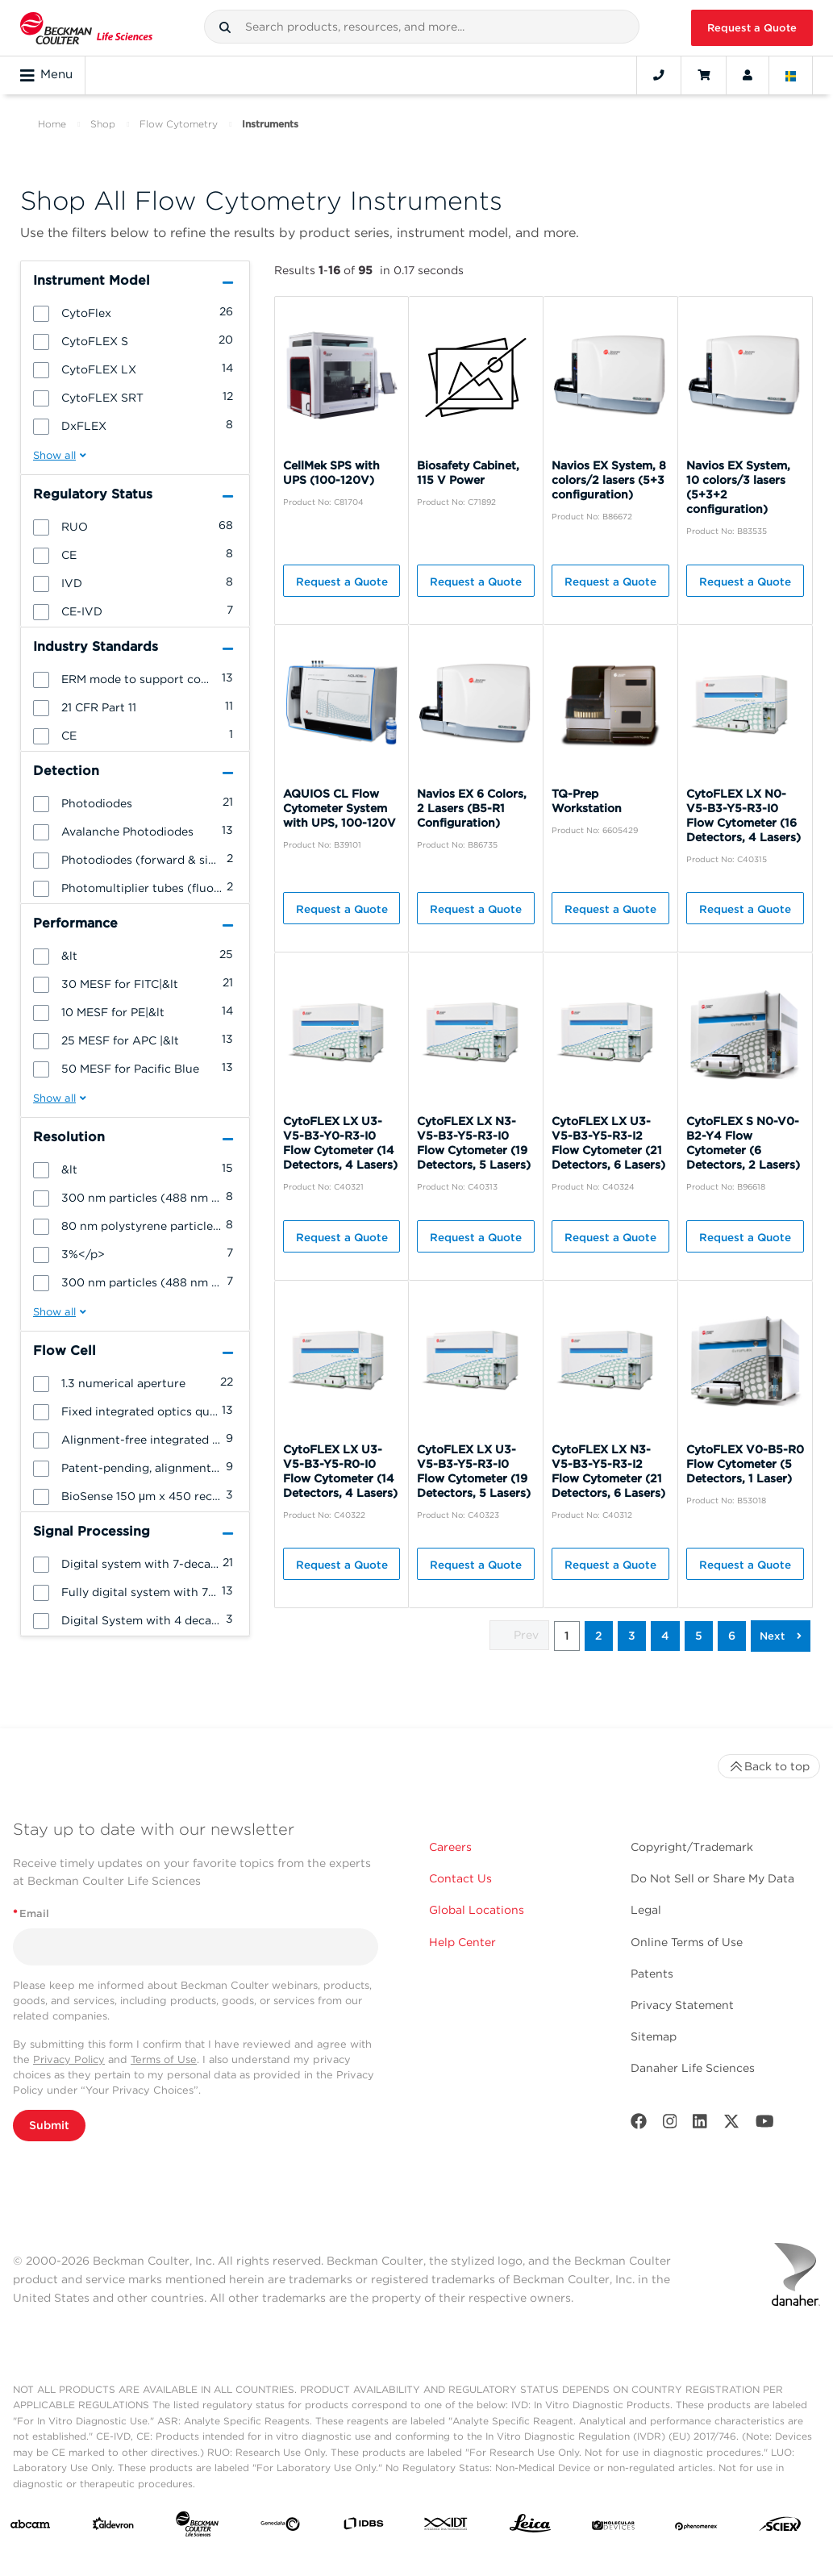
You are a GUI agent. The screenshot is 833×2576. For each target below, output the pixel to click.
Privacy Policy (69, 2059)
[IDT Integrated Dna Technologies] (446, 2527)
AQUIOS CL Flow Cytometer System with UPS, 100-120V (339, 808)
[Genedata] (280, 2527)
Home (52, 124)
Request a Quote (752, 28)
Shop (102, 124)
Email (31, 1913)
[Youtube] (765, 2124)
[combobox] (422, 26)
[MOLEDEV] (613, 2527)
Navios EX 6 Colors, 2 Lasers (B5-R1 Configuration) (472, 808)
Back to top (769, 1766)
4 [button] (665, 1635)
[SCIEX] (780, 2528)
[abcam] (30, 2527)
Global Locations (476, 1909)
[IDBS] (363, 2527)
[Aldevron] (113, 2527)
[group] (135, 312)
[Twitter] (731, 2124)
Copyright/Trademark (692, 1846)
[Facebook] (639, 2124)
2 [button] (598, 1635)
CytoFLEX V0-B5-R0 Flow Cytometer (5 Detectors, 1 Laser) (745, 1464)
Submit (49, 2125)
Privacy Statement (682, 2005)
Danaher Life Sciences (693, 2067)
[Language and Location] (791, 75)
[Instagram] (670, 2124)
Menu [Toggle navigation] (46, 75)
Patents (652, 1973)
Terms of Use (164, 2059)
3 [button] (631, 1635)
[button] (224, 27)
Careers (450, 1846)
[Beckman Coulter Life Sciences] (197, 2527)
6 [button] (731, 1635)
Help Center (462, 1942)
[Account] (747, 75)
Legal (646, 1909)
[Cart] (703, 75)
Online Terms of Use (687, 1942)
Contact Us (460, 1878)
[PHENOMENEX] (696, 2527)
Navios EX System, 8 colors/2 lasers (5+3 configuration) (609, 480)
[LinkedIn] (700, 2124)
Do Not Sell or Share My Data (712, 1878)
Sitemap (654, 2036)
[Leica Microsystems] (530, 2527)
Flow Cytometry (179, 124)
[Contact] (659, 75)
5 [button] (698, 1635)
